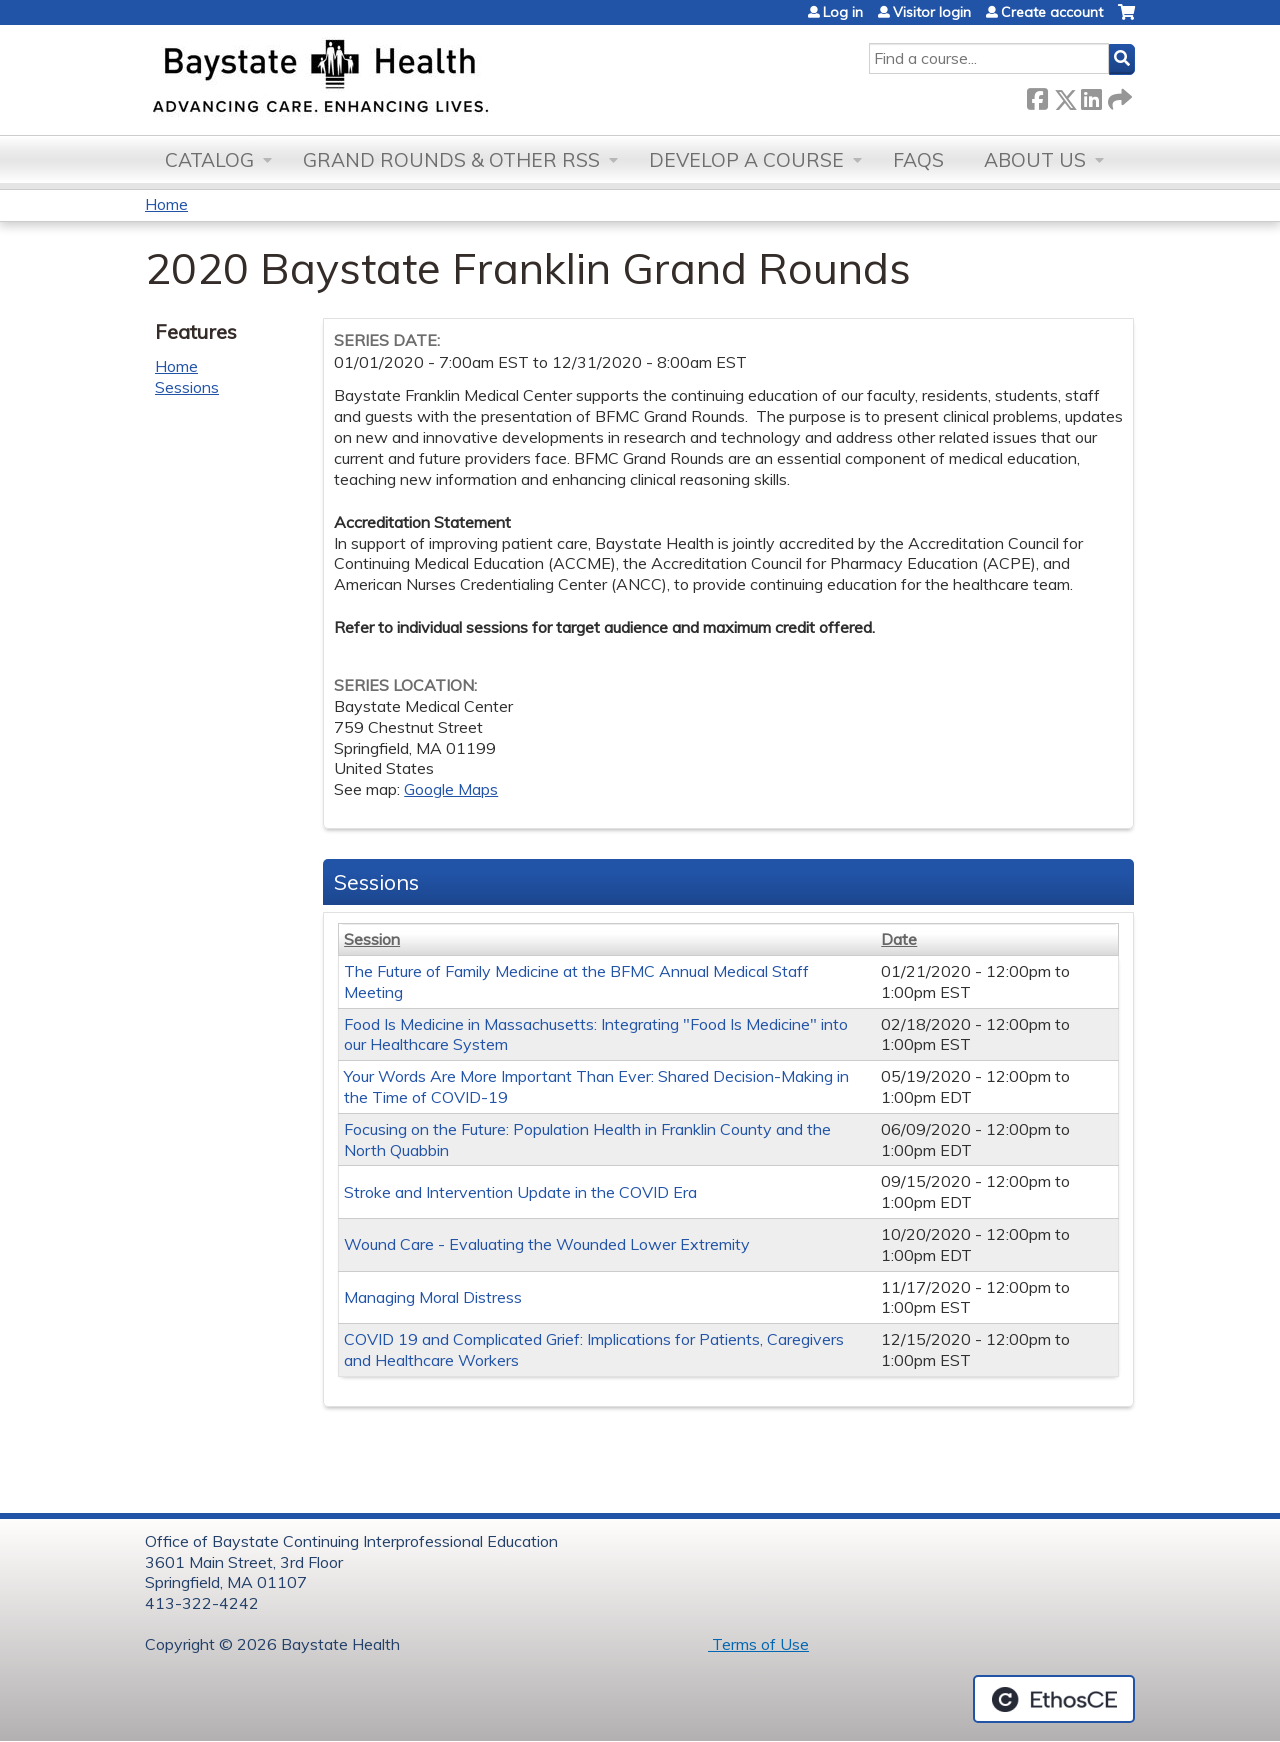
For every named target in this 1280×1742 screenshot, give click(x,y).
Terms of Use (758, 1644)
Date (899, 939)
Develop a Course (746, 160)
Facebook (1037, 95)
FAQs (918, 160)
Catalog (209, 160)
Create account (1052, 12)
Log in (843, 12)
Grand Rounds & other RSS (451, 160)
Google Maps (451, 789)
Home (166, 204)
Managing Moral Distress (433, 1297)
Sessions (187, 387)
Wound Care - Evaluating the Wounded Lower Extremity (547, 1244)
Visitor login (932, 12)
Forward (1118, 95)
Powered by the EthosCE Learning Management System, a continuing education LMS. (1054, 1699)
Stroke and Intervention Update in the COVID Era (520, 1192)
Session (372, 939)
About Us (1035, 160)
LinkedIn (1091, 95)
